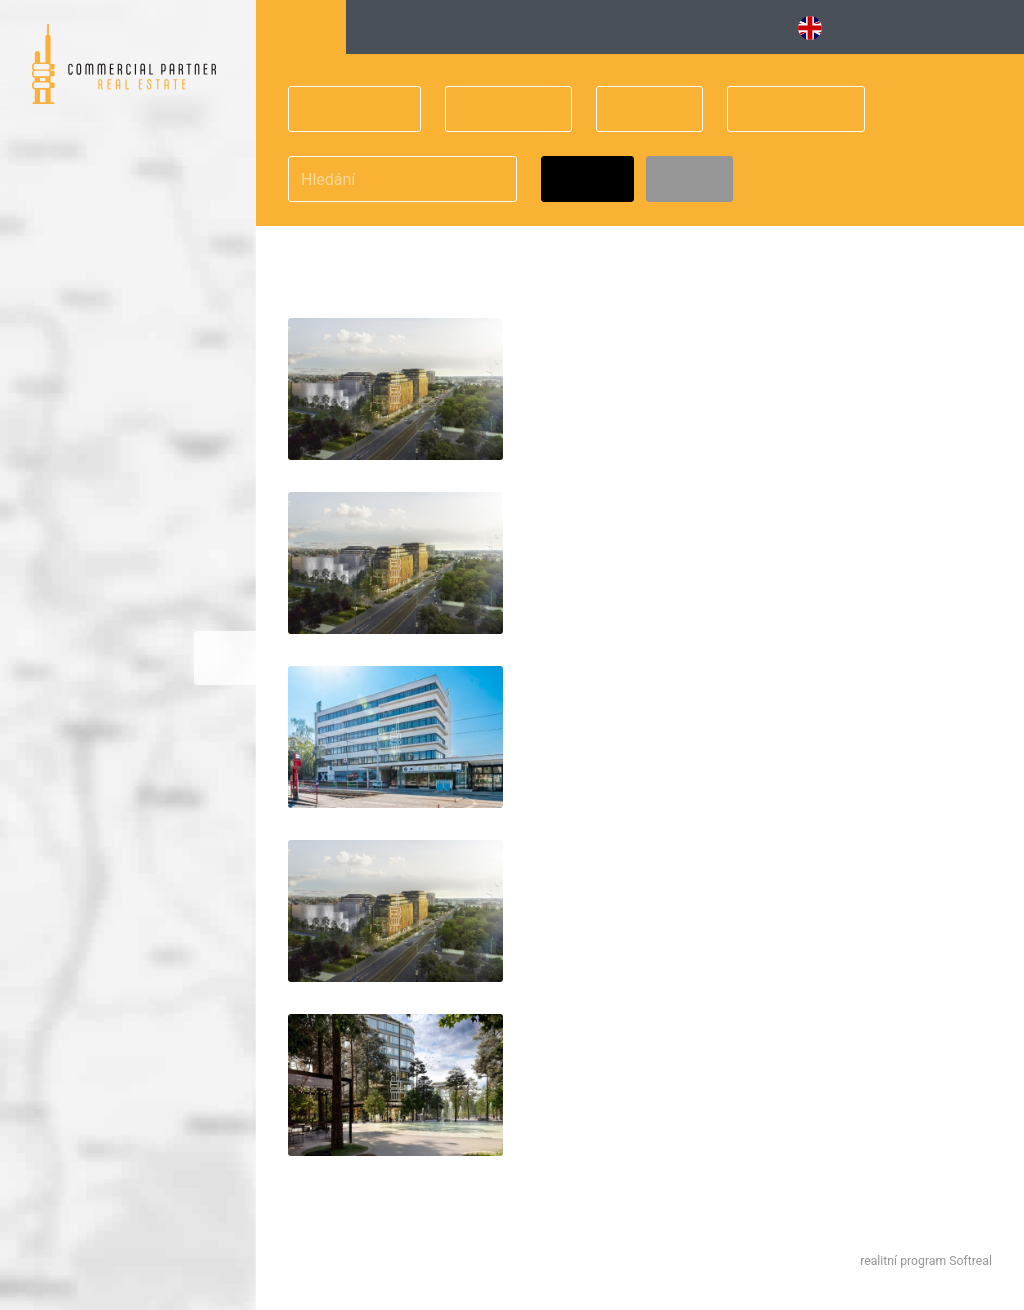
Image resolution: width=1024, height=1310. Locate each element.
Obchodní (784, 109)
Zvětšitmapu (225, 657)
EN (820, 28)
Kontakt (976, 27)
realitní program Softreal (926, 1261)
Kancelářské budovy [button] (441, 27)
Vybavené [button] (600, 27)
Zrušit (689, 179)
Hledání (301, 27)
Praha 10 (342, 109)
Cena (637, 109)
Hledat (587, 179)
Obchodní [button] (718, 27)
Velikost (496, 109)
